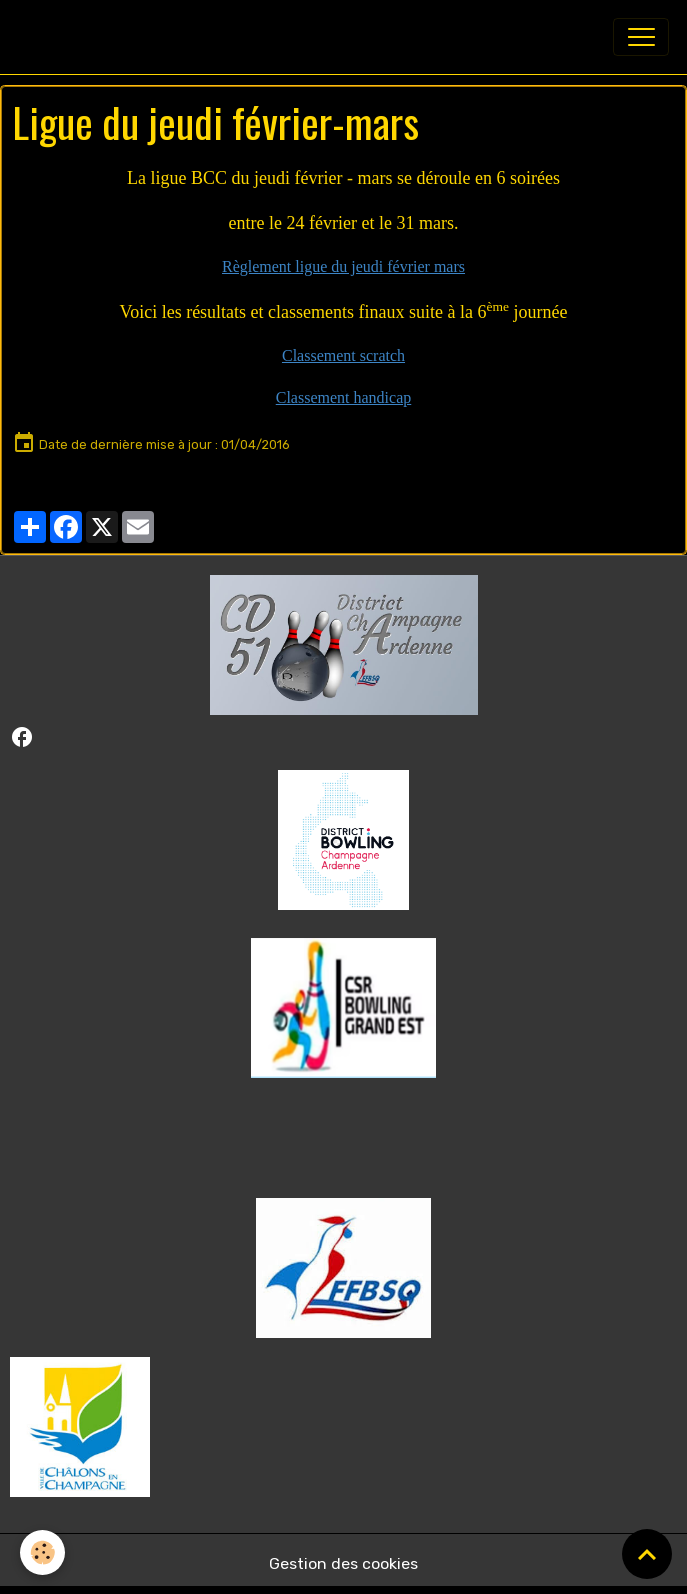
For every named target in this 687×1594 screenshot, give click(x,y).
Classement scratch (343, 355)
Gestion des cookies (343, 1563)
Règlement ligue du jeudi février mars (343, 266)
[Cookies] (42, 1552)
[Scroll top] (647, 1554)
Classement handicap (344, 397)
